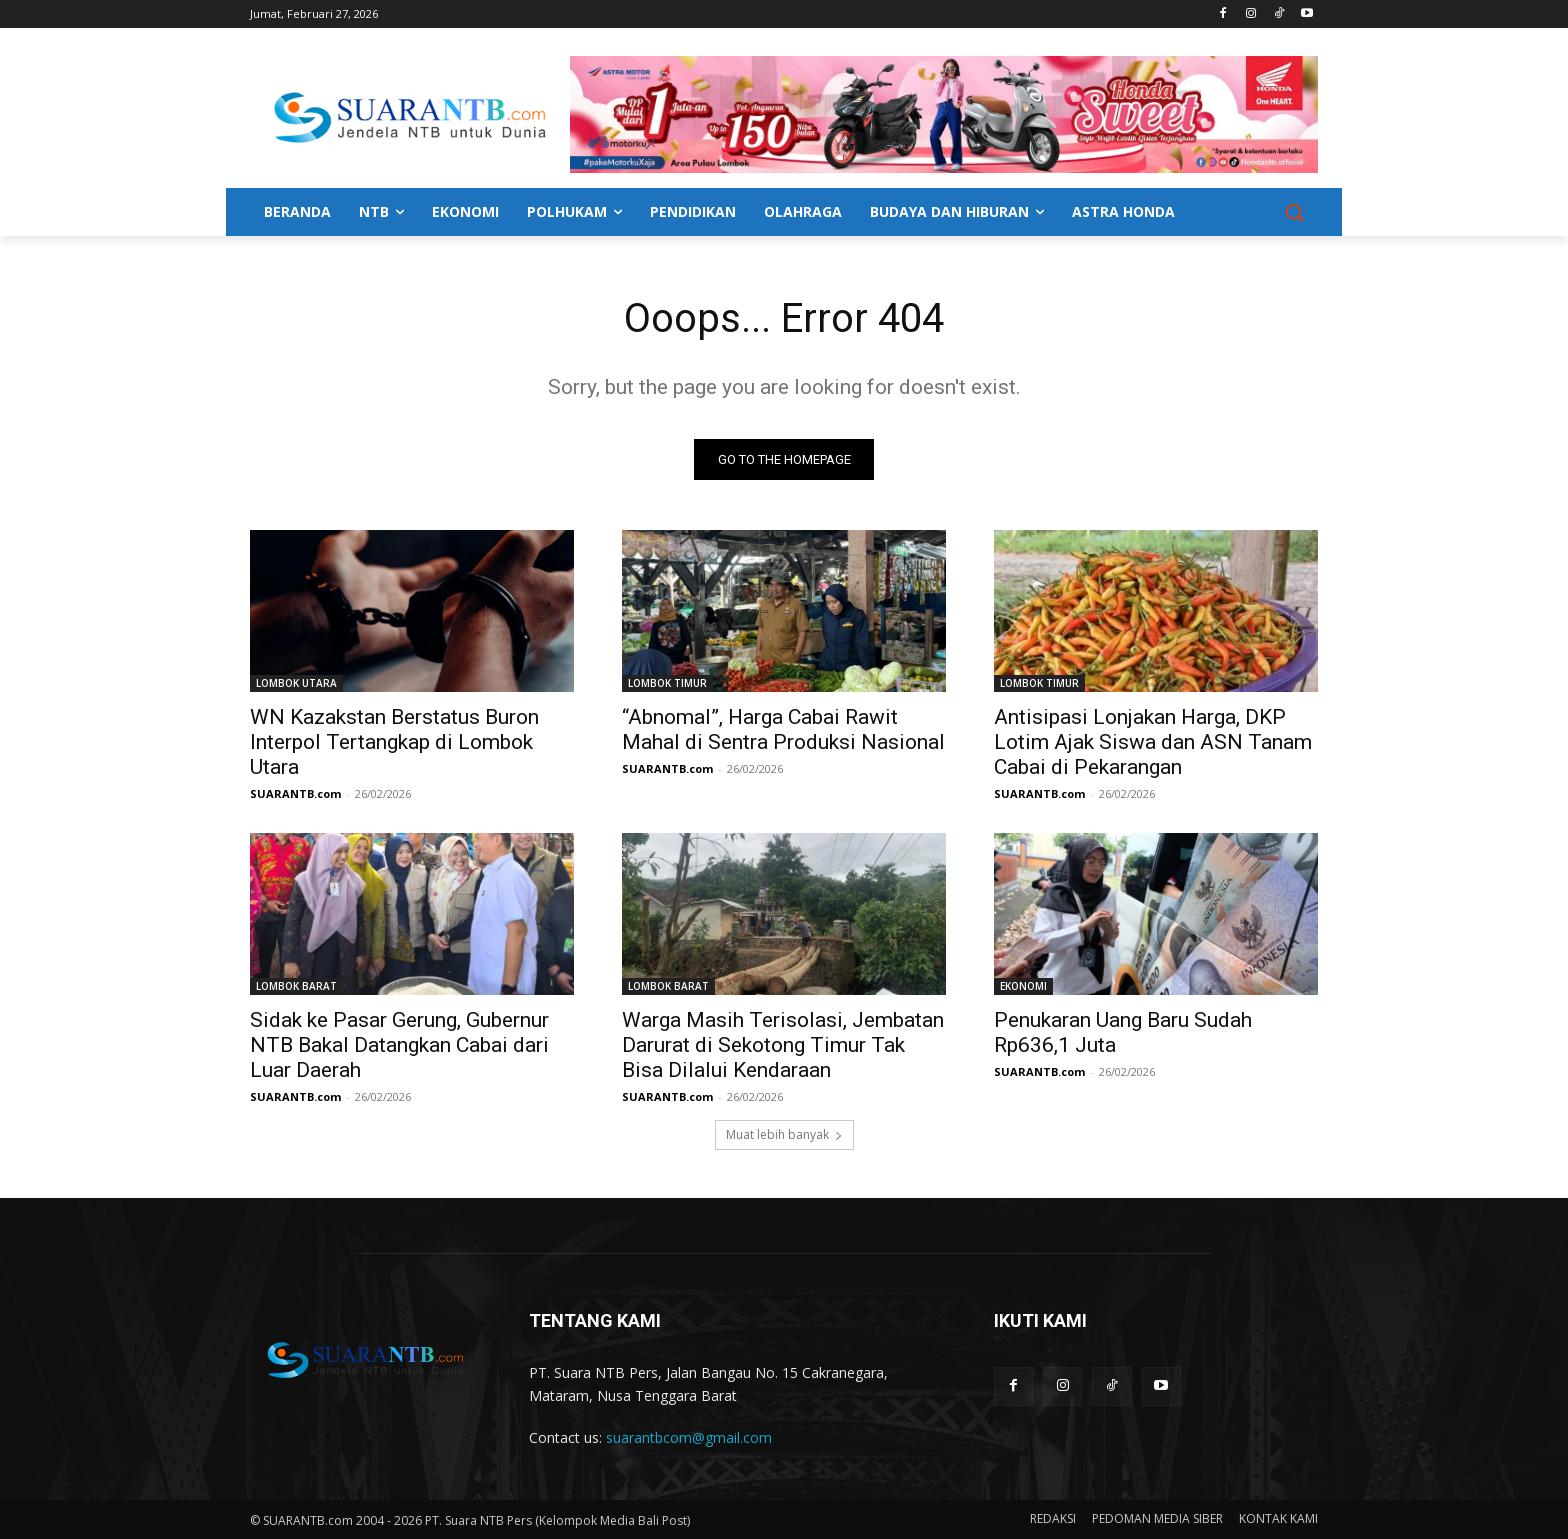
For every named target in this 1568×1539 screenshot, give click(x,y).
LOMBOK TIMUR (667, 683)
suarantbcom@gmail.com (689, 1438)
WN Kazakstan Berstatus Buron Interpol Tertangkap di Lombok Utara (394, 742)
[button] (1294, 212)
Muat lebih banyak (784, 1134)
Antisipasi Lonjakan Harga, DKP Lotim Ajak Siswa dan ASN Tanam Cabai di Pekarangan (1153, 742)
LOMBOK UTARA (296, 683)
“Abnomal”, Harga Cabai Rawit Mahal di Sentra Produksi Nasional (783, 729)
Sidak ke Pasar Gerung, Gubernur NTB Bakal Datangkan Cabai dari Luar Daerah (399, 1045)
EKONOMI (1023, 986)
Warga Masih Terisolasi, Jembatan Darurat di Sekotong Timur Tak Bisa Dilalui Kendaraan (783, 1045)
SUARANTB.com (295, 793)
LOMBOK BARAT (296, 986)
